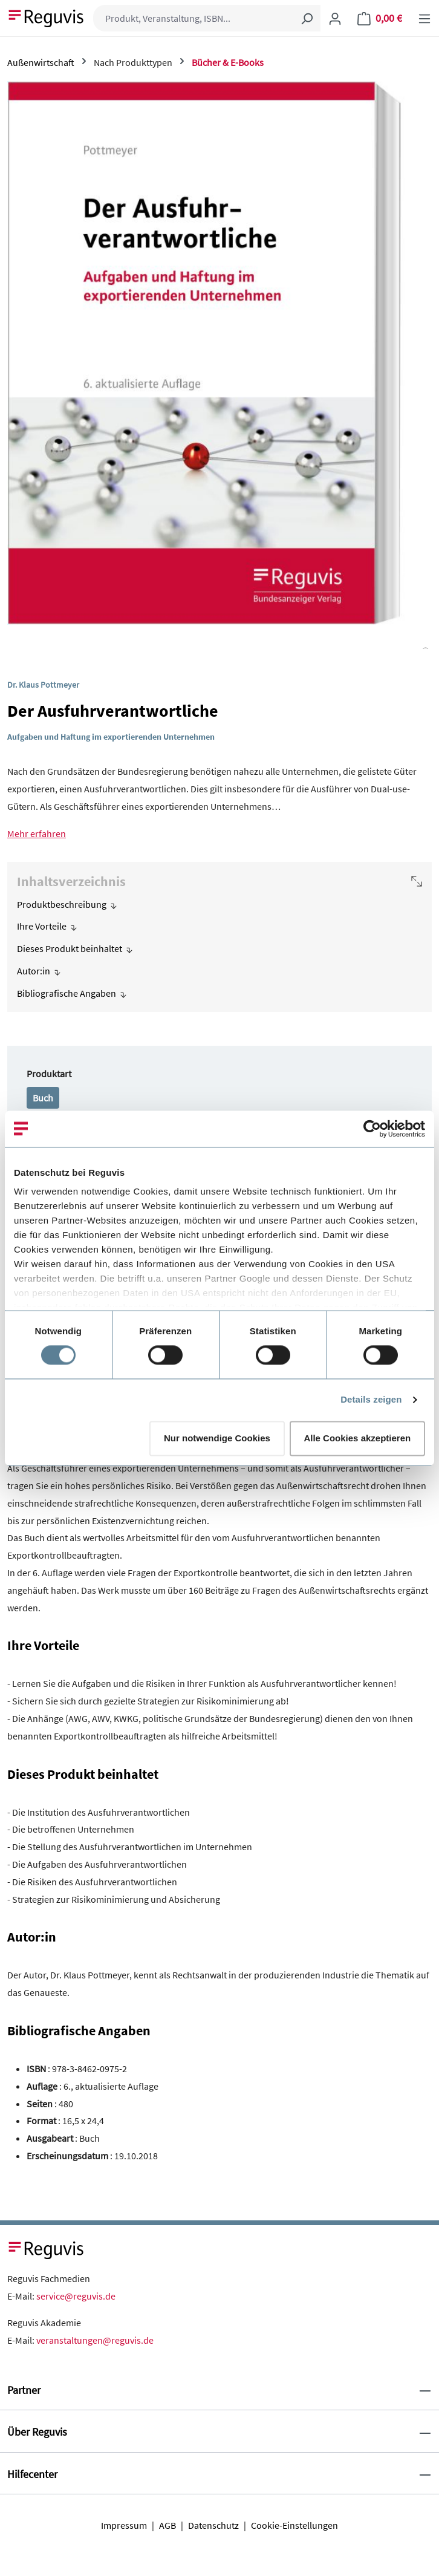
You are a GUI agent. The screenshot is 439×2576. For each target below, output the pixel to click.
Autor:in (33, 971)
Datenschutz (213, 2525)
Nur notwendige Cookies (217, 1438)
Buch (43, 1098)
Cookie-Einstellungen (294, 2525)
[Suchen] (306, 18)
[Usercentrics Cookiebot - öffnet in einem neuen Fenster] (372, 1129)
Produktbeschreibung (61, 904)
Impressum (124, 2525)
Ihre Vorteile (42, 926)
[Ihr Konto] (335, 18)
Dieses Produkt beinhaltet (69, 948)
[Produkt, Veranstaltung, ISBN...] (193, 18)
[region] (219, 365)
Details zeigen (371, 1400)
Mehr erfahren (36, 833)
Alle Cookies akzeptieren (357, 1438)
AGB (167, 2525)
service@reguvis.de (75, 2296)
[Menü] (424, 18)
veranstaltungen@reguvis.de (95, 2340)
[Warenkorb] (380, 18)
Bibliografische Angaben (66, 993)
